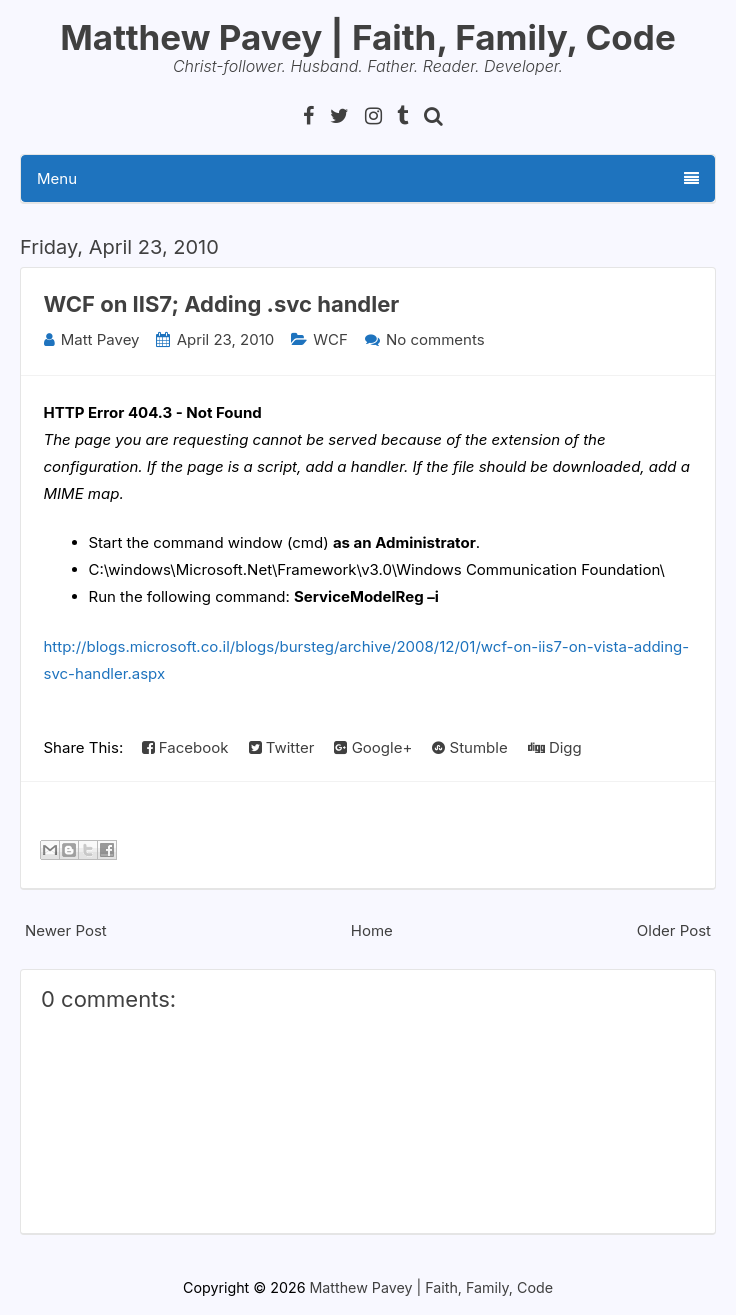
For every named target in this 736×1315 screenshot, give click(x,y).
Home (372, 930)
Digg (555, 747)
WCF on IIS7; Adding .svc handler (222, 304)
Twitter (282, 747)
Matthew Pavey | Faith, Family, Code (368, 37)
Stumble (469, 747)
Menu (368, 178)
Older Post (674, 930)
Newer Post (66, 930)
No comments (435, 339)
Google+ (373, 747)
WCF (330, 339)
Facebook (185, 747)
